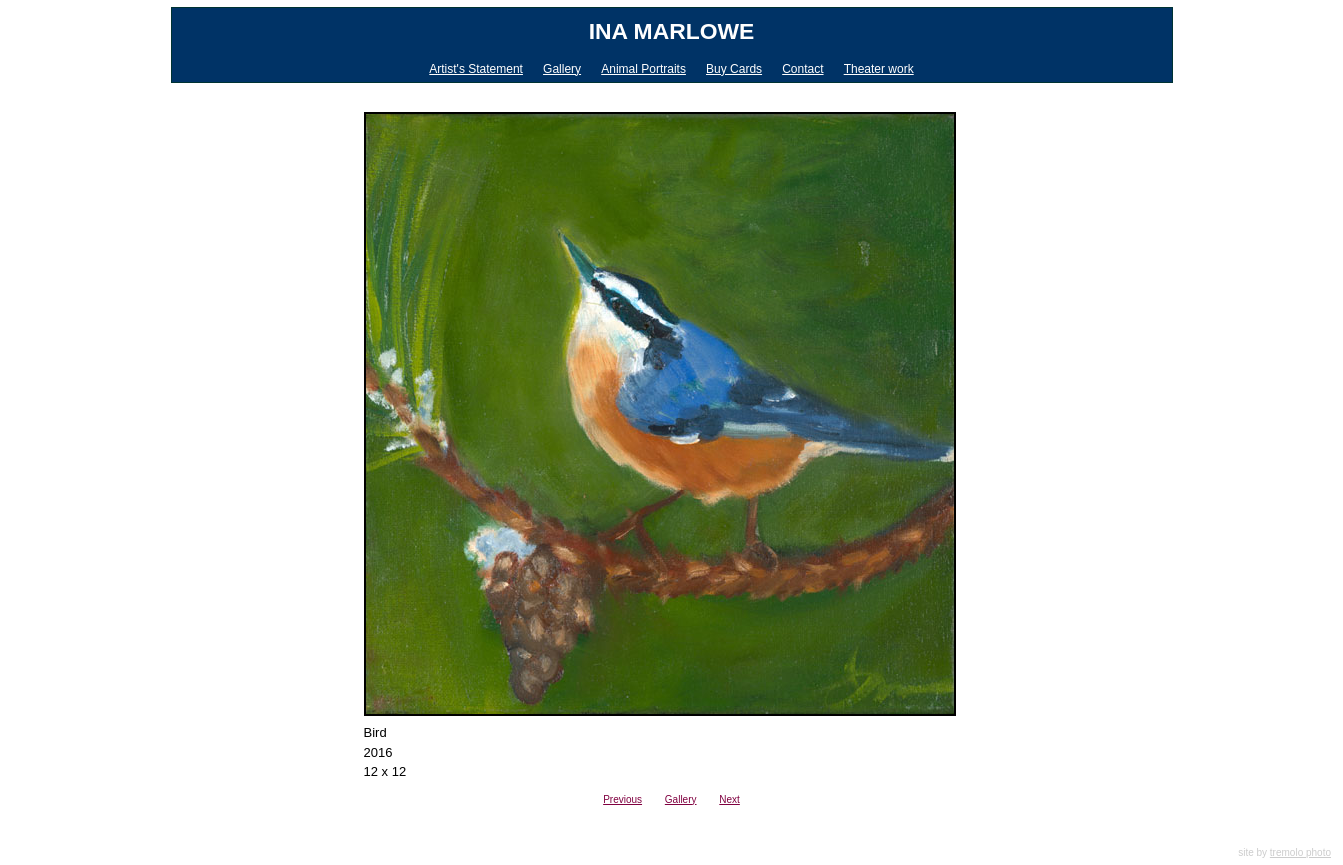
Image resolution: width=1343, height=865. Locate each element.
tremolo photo (1300, 852)
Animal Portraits (643, 69)
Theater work (879, 69)
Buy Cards (734, 69)
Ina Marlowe (672, 31)
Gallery (562, 69)
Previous (622, 799)
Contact (802, 69)
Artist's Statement (476, 69)
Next (729, 799)
